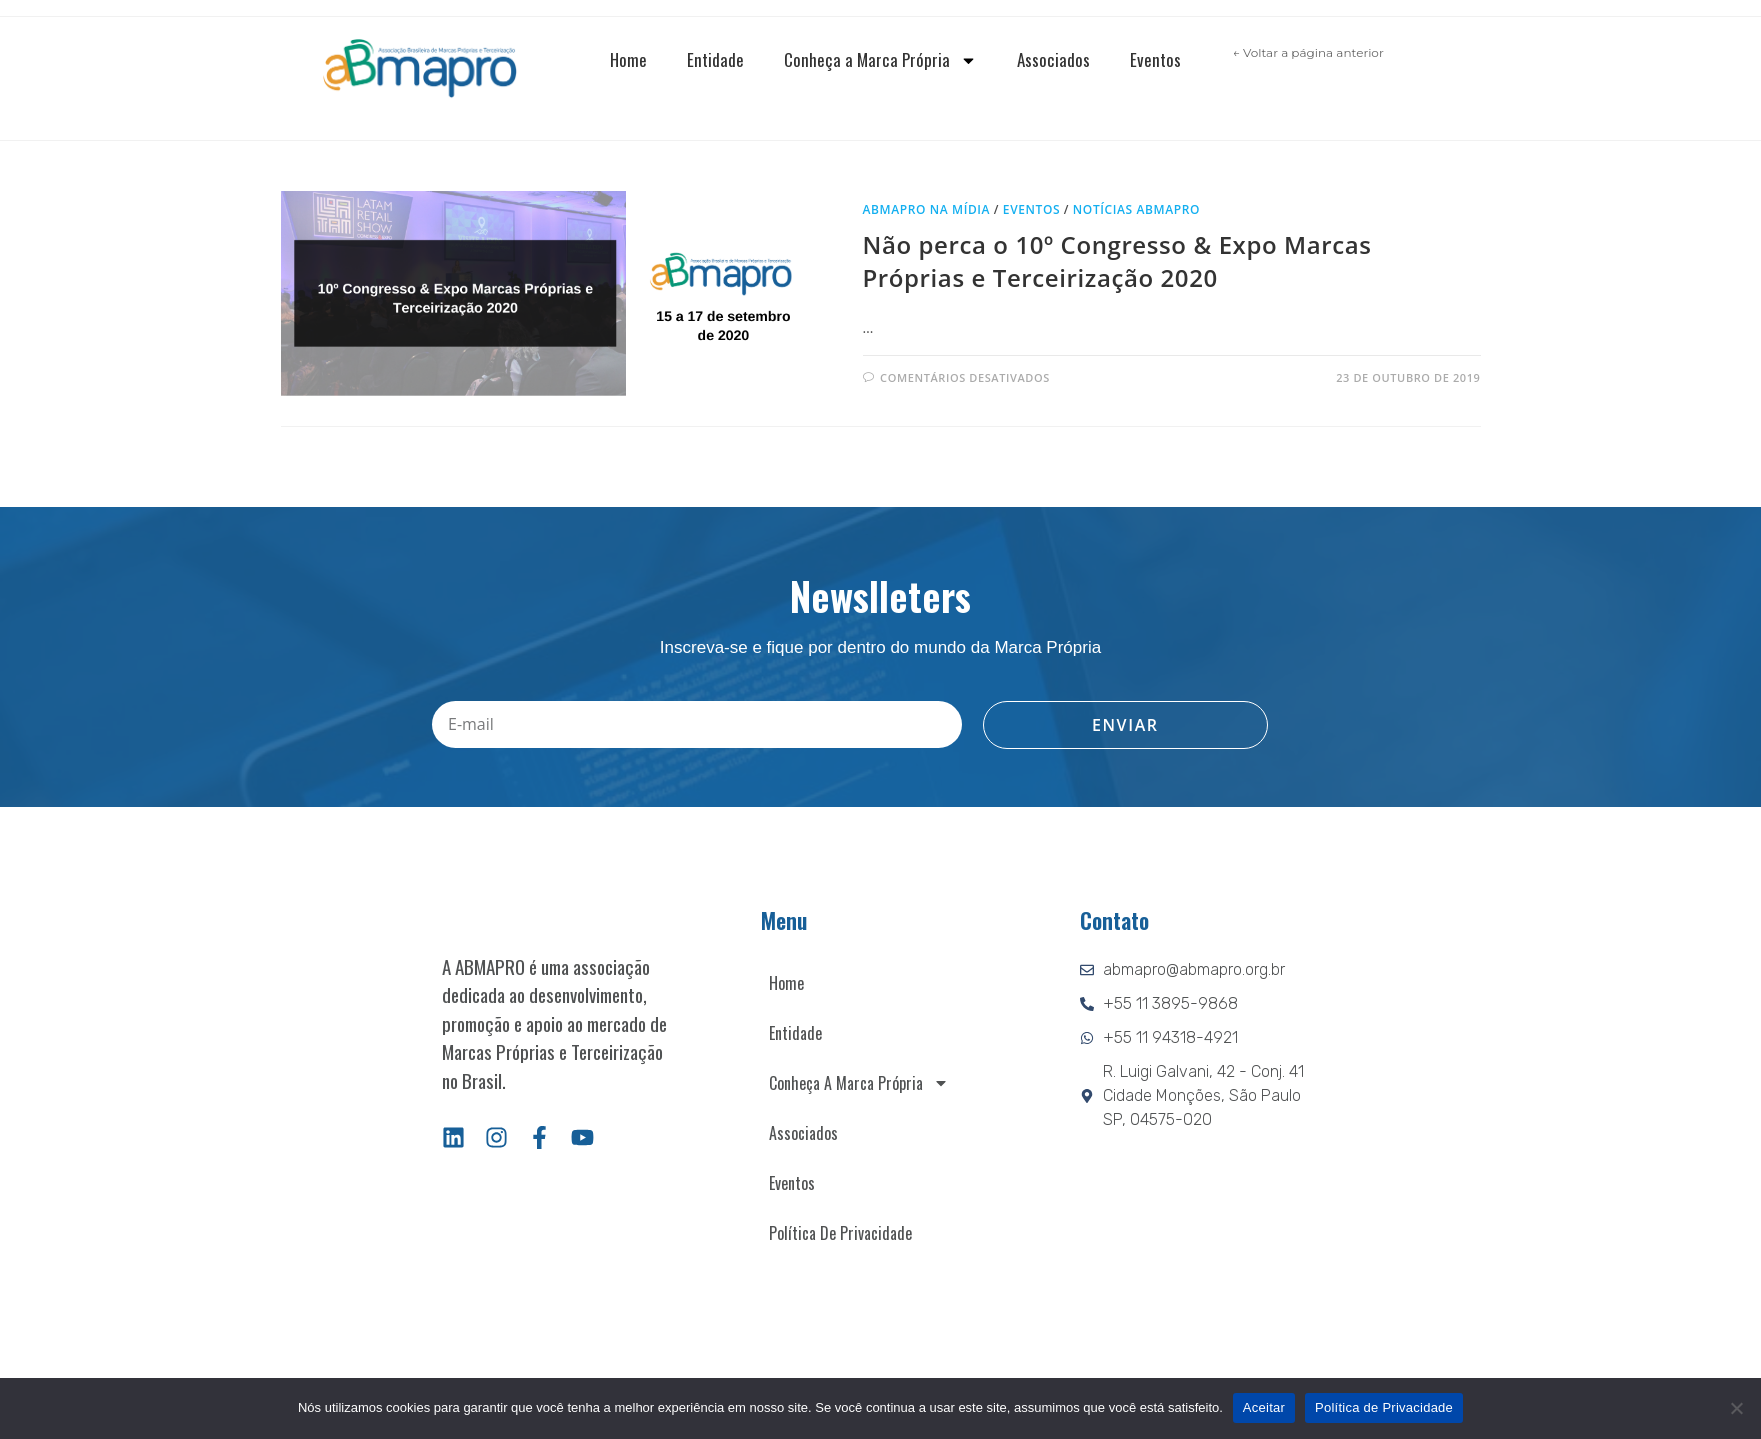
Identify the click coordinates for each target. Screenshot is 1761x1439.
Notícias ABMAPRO (1136, 209)
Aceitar (1264, 1407)
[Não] (1736, 1408)
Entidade (715, 59)
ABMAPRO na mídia (927, 209)
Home (628, 59)
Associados (1053, 59)
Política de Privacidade (840, 1233)
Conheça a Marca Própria (880, 60)
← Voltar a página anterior (1308, 52)
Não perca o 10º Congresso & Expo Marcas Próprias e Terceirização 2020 (1117, 261)
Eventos (1155, 59)
